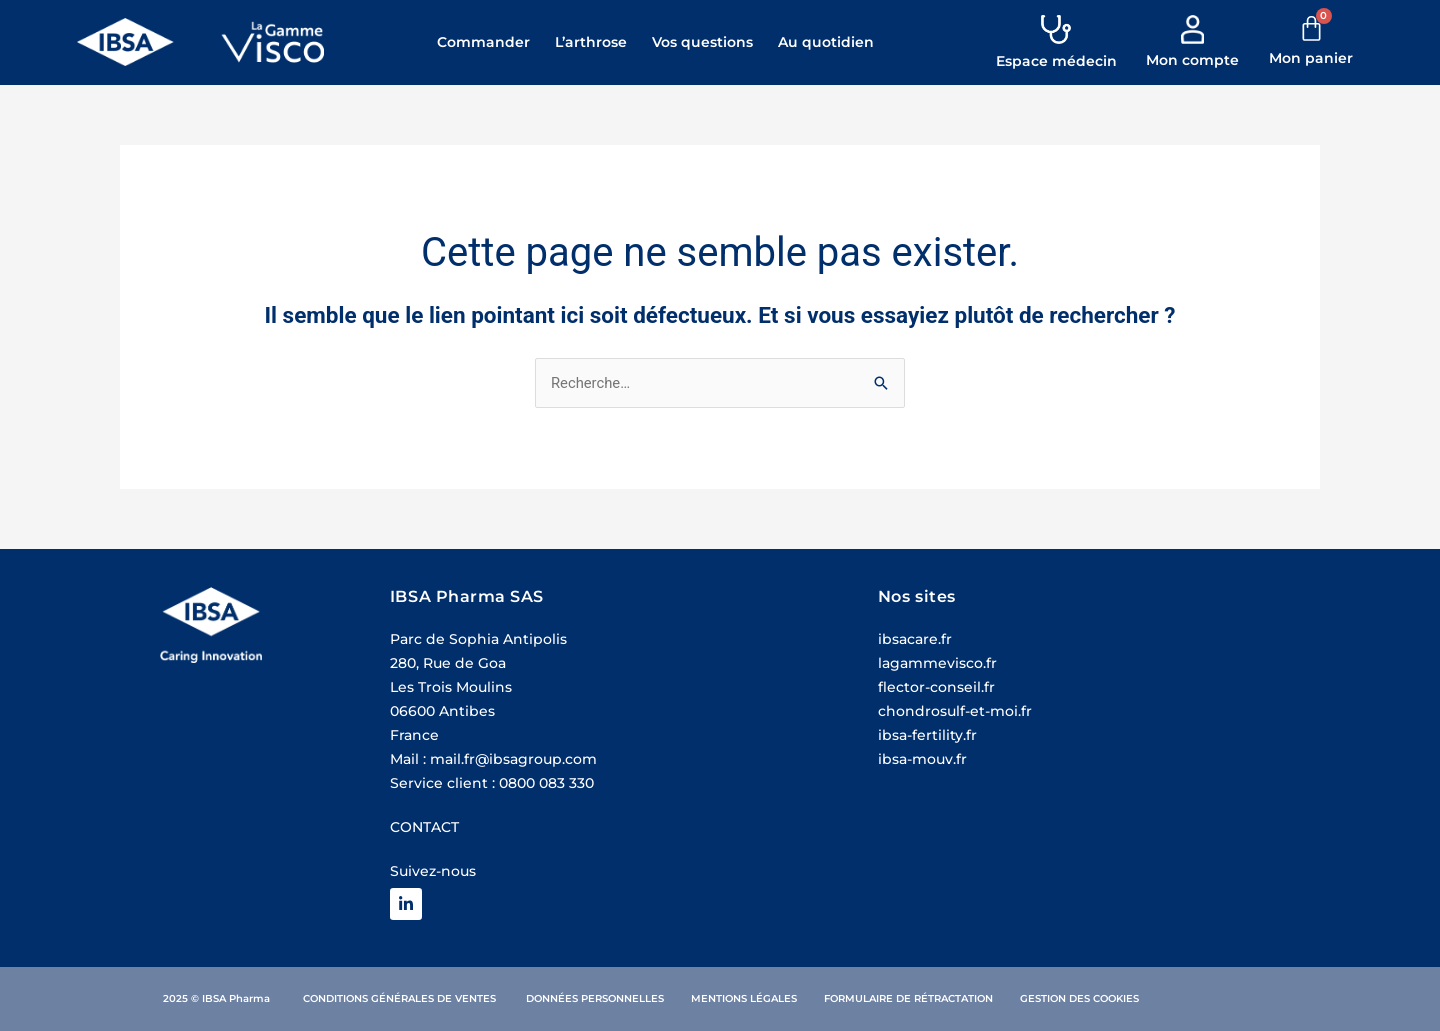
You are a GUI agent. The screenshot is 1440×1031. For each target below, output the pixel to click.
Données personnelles (595, 998)
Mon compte (1192, 60)
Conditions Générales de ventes (401, 998)
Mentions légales (744, 998)
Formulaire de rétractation (908, 998)
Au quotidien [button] (826, 42)
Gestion (1043, 998)
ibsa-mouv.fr (922, 760)
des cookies (1104, 998)
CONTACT (424, 828)
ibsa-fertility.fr (927, 736)
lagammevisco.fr (937, 664)
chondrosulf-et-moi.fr (955, 712)
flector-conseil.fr (936, 688)
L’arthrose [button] (591, 42)
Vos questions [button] (702, 42)
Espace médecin (1056, 61)
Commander (483, 42)
